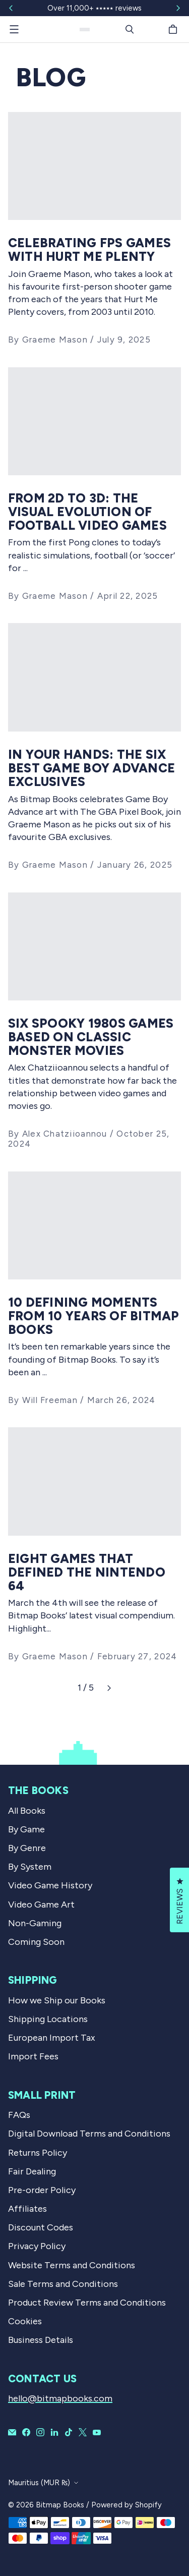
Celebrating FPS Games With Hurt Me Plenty (89, 250)
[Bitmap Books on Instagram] (40, 2432)
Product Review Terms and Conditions (87, 2302)
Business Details (40, 2339)
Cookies (25, 2321)
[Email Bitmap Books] (12, 2432)
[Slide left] (11, 8)
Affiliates (27, 2208)
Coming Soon (36, 1941)
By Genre (27, 1848)
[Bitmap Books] (85, 29)
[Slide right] (178, 8)
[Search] (129, 29)
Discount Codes (40, 2227)
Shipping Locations (48, 2019)
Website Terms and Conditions (71, 2265)
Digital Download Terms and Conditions (89, 2133)
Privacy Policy (37, 2246)
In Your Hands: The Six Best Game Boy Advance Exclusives (91, 768)
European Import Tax (51, 2037)
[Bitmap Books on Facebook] (26, 2432)
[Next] (109, 1688)
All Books (26, 1810)
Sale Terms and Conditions (63, 2283)
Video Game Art (41, 1904)
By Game (26, 1829)
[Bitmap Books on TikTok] (68, 2432)
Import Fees (33, 2056)
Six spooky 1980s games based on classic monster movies (90, 1037)
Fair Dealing (32, 2171)
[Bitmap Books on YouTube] (97, 2432)
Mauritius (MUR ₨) (39, 2482)
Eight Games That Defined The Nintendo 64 (86, 1572)
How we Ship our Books (56, 2000)
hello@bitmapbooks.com (60, 2398)
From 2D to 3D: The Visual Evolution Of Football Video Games (87, 512)
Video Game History (50, 1885)
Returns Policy (37, 2152)
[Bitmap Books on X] (83, 2432)
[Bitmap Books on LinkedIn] (54, 2432)
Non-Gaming (34, 1923)
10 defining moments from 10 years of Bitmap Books (93, 1316)
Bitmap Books (60, 2504)
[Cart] (174, 29)
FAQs (19, 2114)
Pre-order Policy (42, 2190)
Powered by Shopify (126, 2504)
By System (29, 1866)
